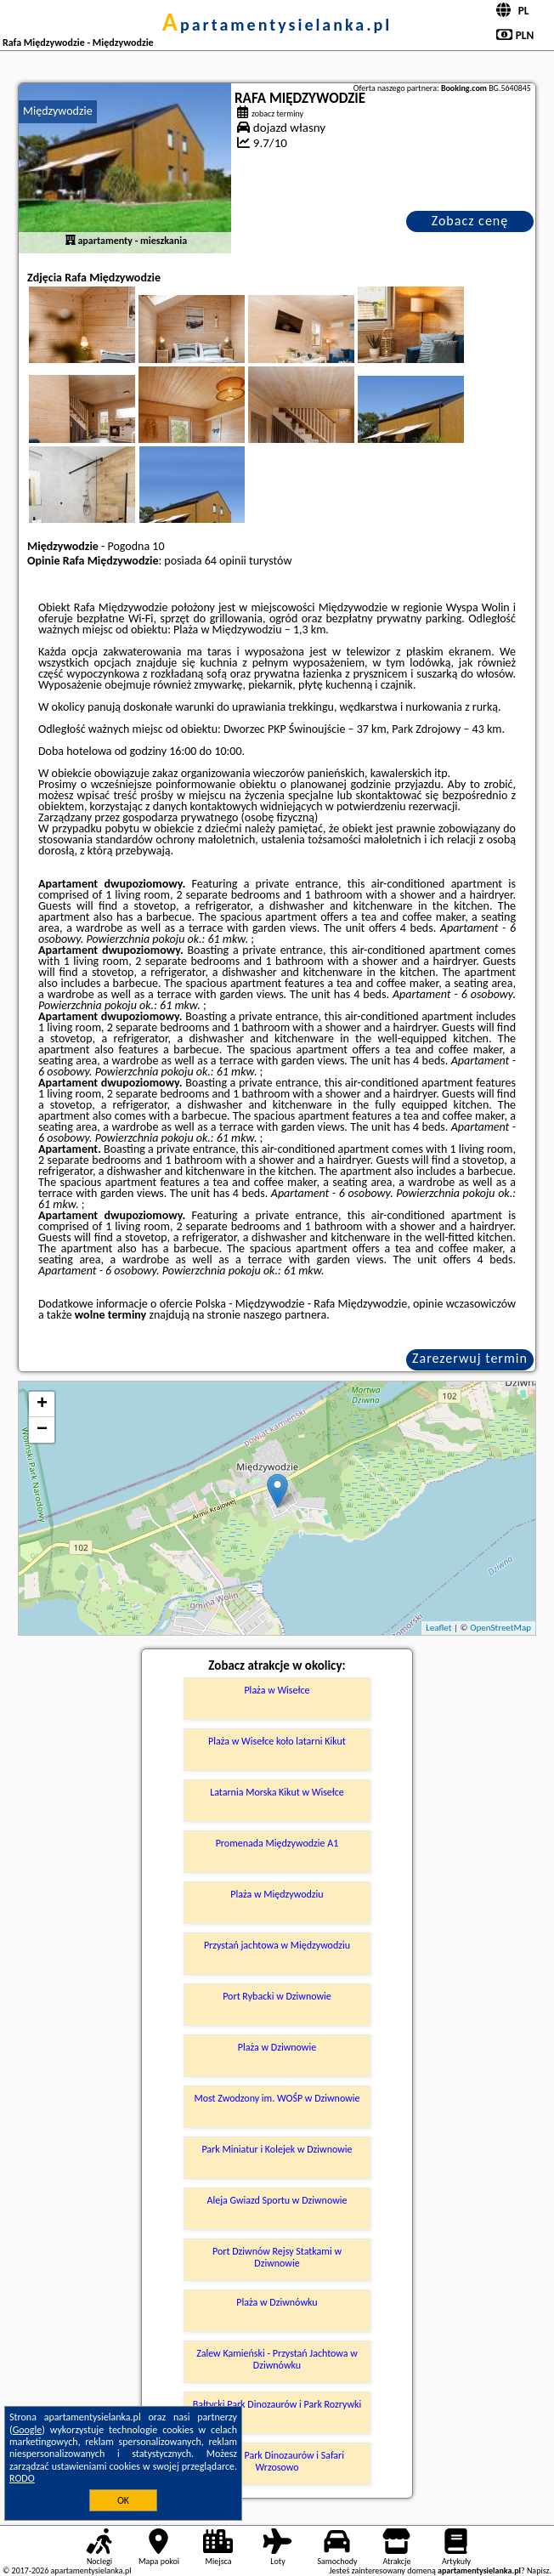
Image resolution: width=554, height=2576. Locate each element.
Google (27, 2430)
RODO (22, 2478)
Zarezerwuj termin (470, 1358)
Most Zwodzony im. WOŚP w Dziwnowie (276, 2098)
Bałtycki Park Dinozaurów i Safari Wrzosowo (277, 2461)
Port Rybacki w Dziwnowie (277, 1996)
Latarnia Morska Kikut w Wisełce (277, 1792)
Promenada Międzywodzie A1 (277, 1843)
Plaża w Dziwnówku (276, 2302)
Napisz (538, 2570)
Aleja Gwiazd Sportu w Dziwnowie (276, 2200)
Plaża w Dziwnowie (277, 2047)
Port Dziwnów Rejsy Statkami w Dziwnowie (277, 2257)
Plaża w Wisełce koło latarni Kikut (277, 1741)
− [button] (42, 1430)
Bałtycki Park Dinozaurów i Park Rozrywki (277, 2404)
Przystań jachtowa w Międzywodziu (277, 1945)
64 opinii (225, 560)
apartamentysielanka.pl (277, 24)
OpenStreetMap (500, 1627)
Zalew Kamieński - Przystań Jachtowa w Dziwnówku (277, 2359)
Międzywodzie (58, 111)
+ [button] (42, 1404)
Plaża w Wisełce (276, 1690)
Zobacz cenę (470, 221)
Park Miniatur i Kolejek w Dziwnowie (276, 2149)
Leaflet (438, 1627)
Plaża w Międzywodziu (276, 1894)
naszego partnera (284, 1315)
